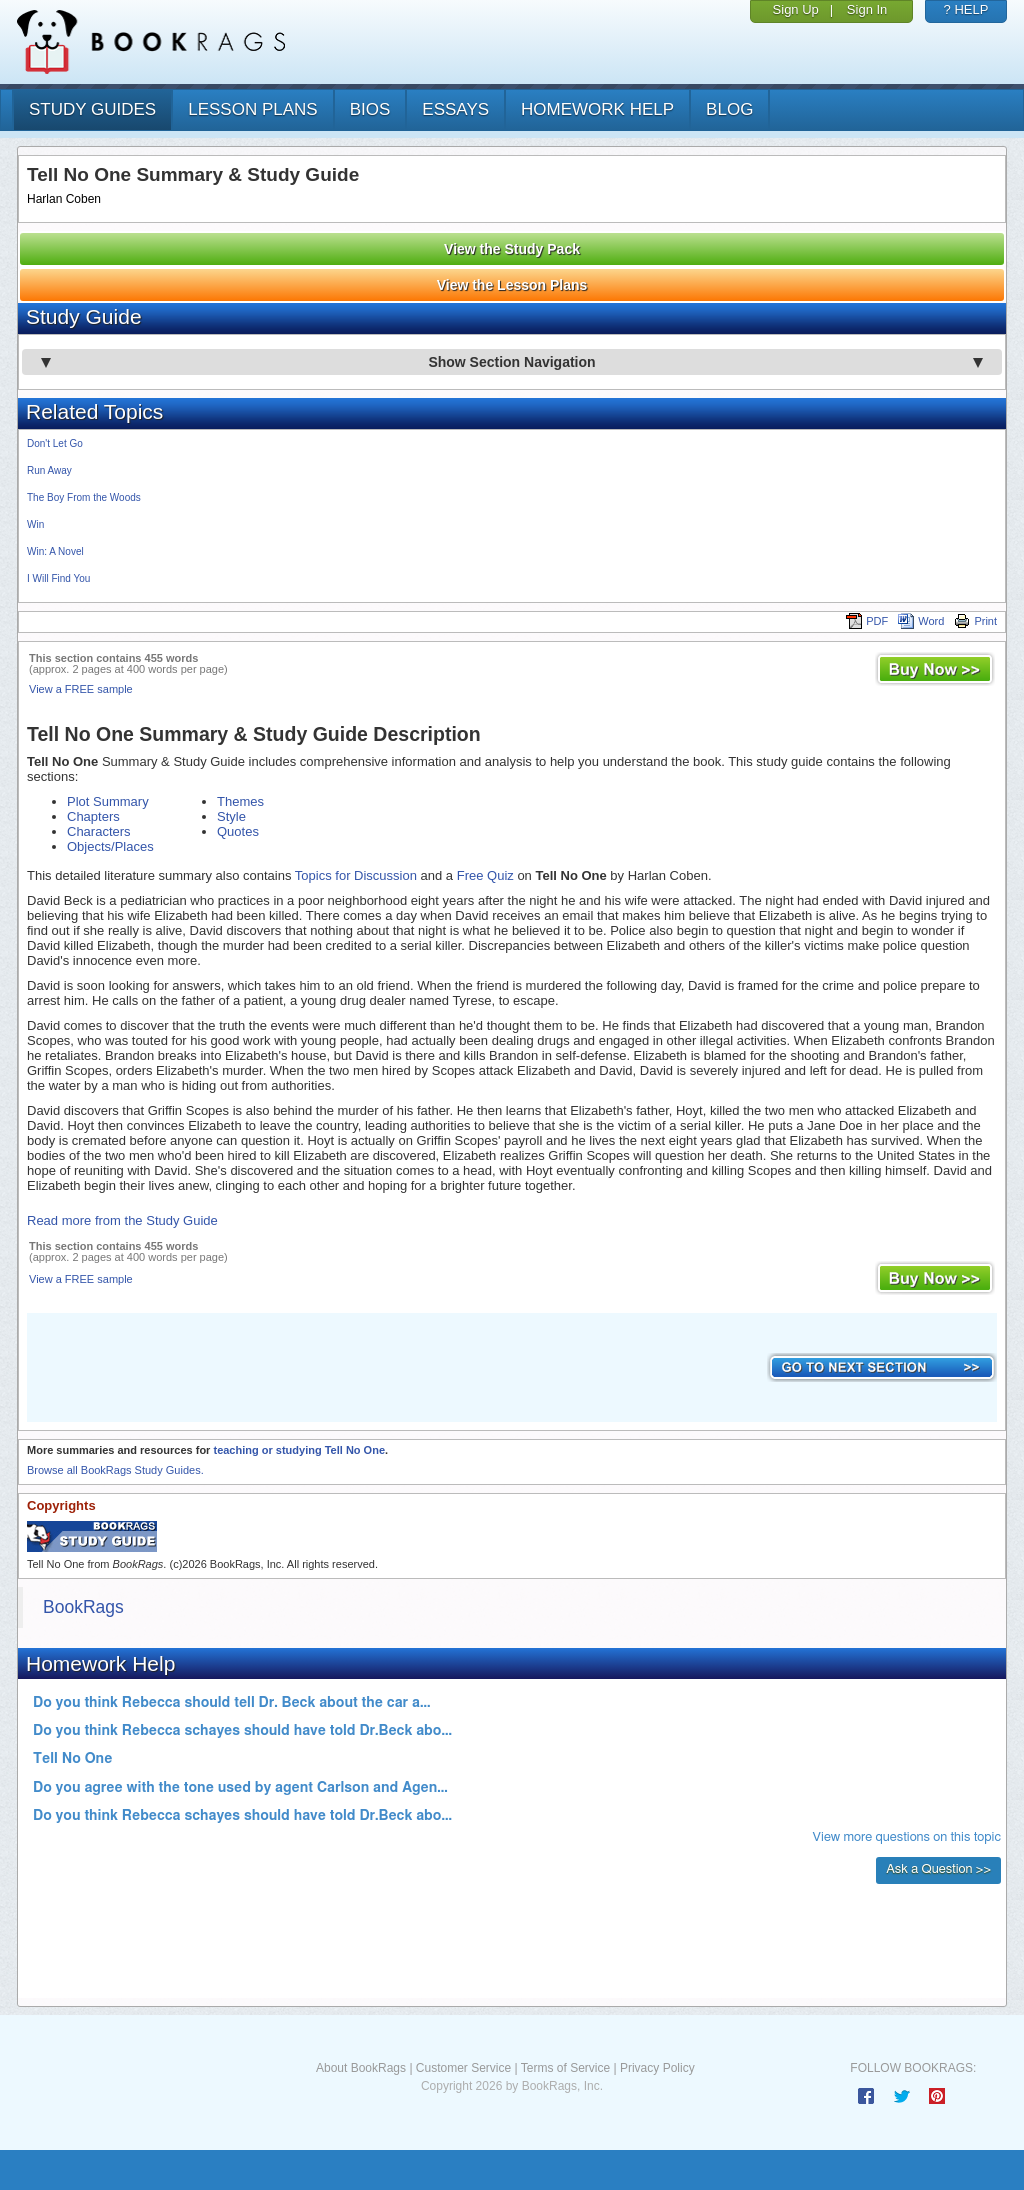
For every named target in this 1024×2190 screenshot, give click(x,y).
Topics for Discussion (356, 875)
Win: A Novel (55, 551)
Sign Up (796, 9)
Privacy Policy (657, 2068)
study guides (92, 109)
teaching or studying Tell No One (299, 1450)
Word (921, 621)
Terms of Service (565, 2068)
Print (975, 621)
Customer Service (463, 2068)
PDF (867, 621)
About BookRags (361, 2068)
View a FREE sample (81, 689)
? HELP (966, 9)
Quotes (238, 831)
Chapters (93, 816)
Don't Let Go (55, 443)
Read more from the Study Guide (122, 1220)
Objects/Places (110, 846)
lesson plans (252, 109)
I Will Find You (58, 578)
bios (370, 109)
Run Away (49, 470)
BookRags (83, 1607)
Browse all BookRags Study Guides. (115, 1470)
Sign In (867, 9)
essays (455, 109)
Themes (240, 801)
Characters (99, 831)
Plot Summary (108, 801)
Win (35, 524)
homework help (597, 109)
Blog (729, 109)
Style (231, 816)
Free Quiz (485, 875)
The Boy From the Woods (84, 497)
